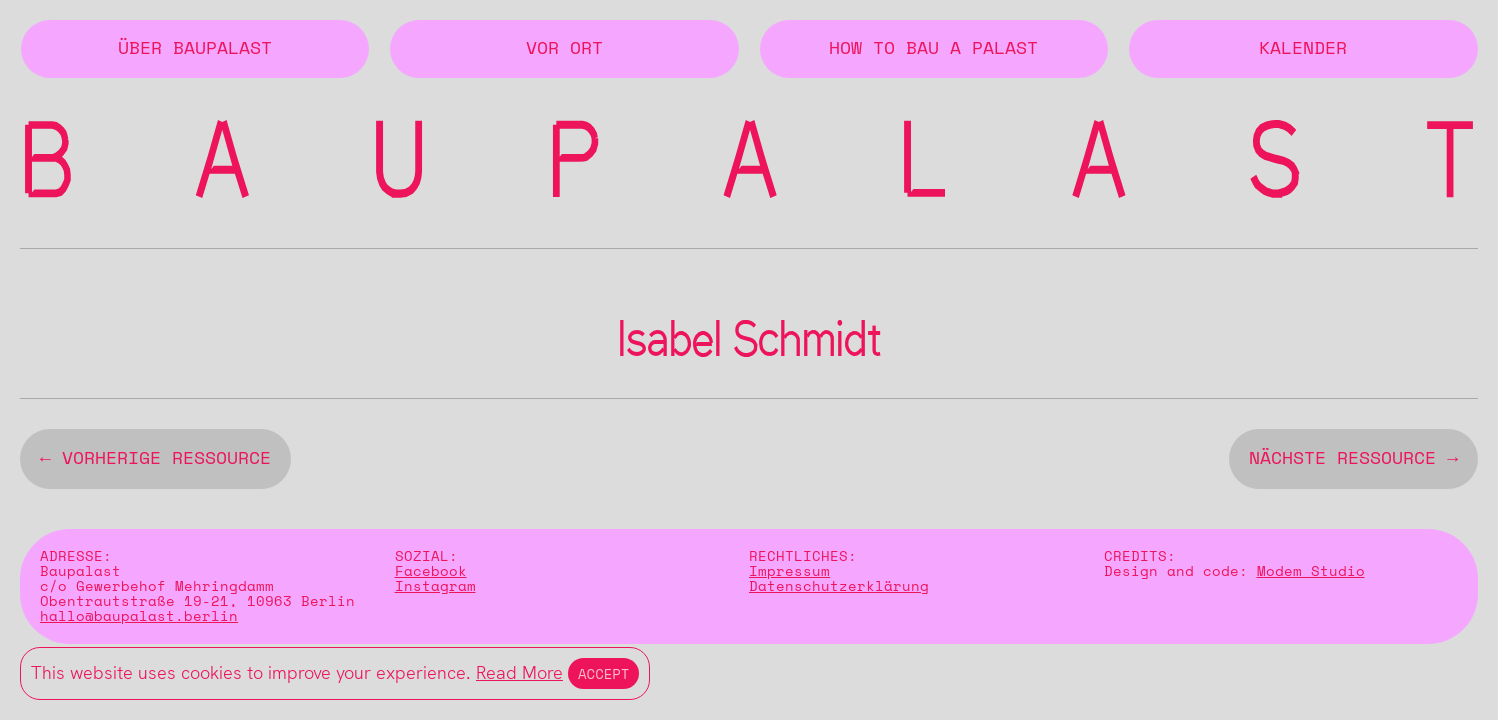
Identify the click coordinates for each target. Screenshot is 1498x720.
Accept (603, 673)
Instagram (435, 590)
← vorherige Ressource (155, 463)
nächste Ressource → (1353, 463)
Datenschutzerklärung (839, 590)
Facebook (431, 575)
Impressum (789, 575)
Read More (519, 672)
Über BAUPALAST (195, 49)
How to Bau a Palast (933, 49)
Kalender (1303, 49)
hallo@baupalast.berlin (139, 620)
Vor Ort (564, 49)
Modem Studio (1311, 575)
